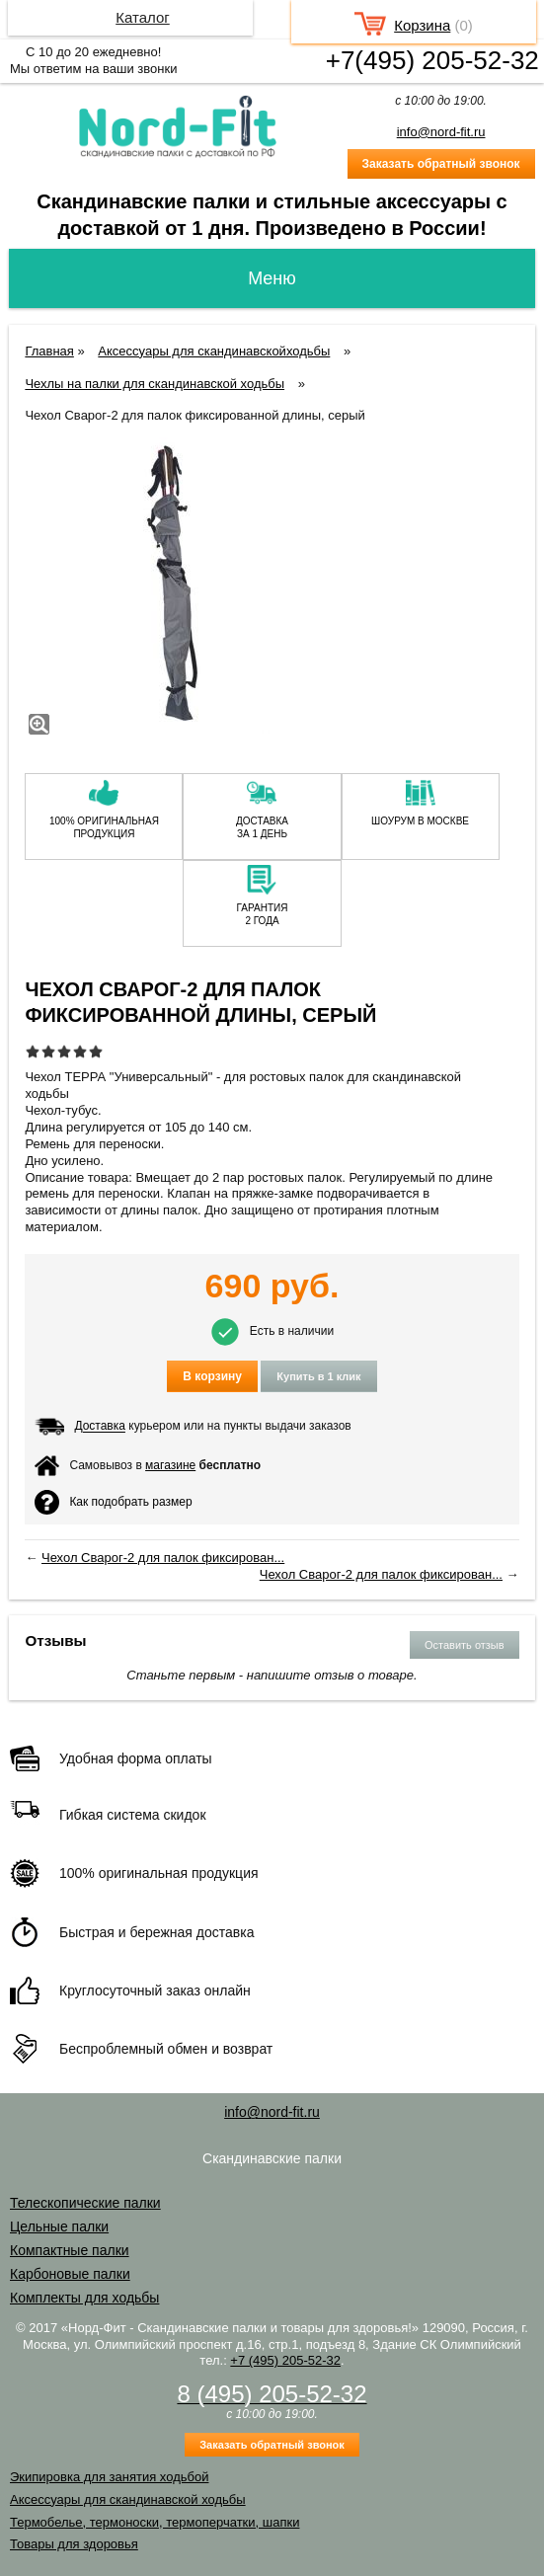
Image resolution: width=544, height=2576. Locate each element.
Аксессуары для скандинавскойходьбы (214, 351)
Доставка (99, 1427)
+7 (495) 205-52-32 (285, 2360)
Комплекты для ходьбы (84, 2297)
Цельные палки (59, 2226)
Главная (49, 351)
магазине (170, 1465)
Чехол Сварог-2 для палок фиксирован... (162, 1557)
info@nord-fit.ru (441, 131)
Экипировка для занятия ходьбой (109, 2476)
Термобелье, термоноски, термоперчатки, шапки (154, 2522)
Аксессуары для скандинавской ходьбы (128, 2499)
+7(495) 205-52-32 (432, 60)
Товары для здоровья (74, 2544)
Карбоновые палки (70, 2274)
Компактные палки (69, 2250)
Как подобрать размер (113, 1502)
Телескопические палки (85, 2203)
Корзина (422, 25)
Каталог (143, 17)
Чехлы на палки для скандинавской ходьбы (154, 383)
